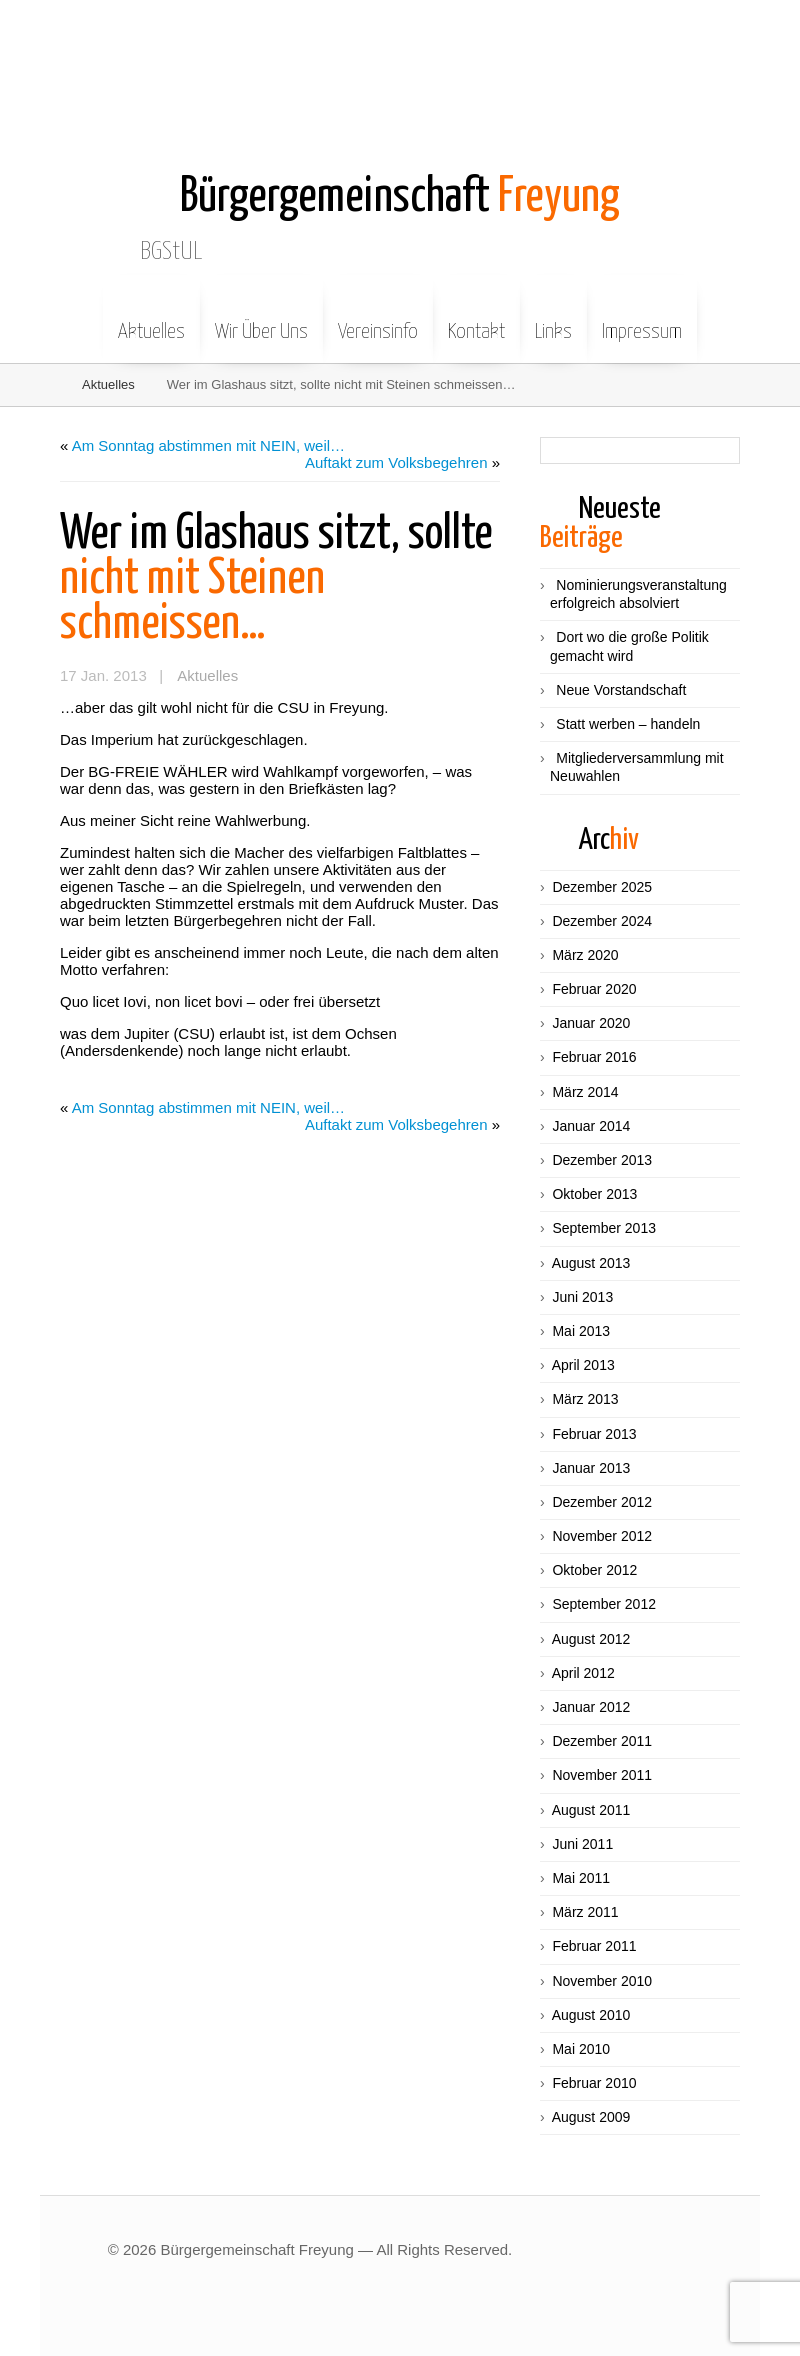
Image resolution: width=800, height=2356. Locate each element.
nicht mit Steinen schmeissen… (276, 579)
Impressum (642, 317)
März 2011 (585, 1912)
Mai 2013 (581, 1331)
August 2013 (591, 1263)
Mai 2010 (581, 2049)
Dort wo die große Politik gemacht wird (629, 646)
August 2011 (591, 1810)
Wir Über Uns (261, 317)
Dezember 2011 (602, 1741)
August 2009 (591, 2117)
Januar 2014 (591, 1126)
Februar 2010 (594, 2083)
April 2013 (583, 1365)
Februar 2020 (594, 989)
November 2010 (602, 1981)
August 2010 (591, 2015)
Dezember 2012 (602, 1502)
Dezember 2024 (602, 921)
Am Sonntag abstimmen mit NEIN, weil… (208, 445)
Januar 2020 (591, 1023)
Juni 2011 (582, 1844)
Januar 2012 (591, 1707)
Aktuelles (151, 317)
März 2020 (585, 955)
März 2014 (585, 1092)
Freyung (400, 197)
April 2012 (583, 1673)
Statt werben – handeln (628, 724)
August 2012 (591, 1639)
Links (553, 317)
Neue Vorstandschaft (621, 690)
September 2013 (604, 1228)
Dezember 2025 (602, 887)
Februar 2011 (594, 1946)
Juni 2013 (582, 1297)
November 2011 (602, 1775)
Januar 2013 (591, 1468)
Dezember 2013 (602, 1160)
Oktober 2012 (594, 1570)
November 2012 (602, 1536)
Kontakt (476, 317)
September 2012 (604, 1604)
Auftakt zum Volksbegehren (396, 462)
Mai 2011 (581, 1878)
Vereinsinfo (378, 317)
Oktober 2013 (594, 1194)
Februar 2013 (594, 1434)
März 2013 (585, 1399)
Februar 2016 (594, 1057)
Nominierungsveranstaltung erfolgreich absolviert (638, 594)
